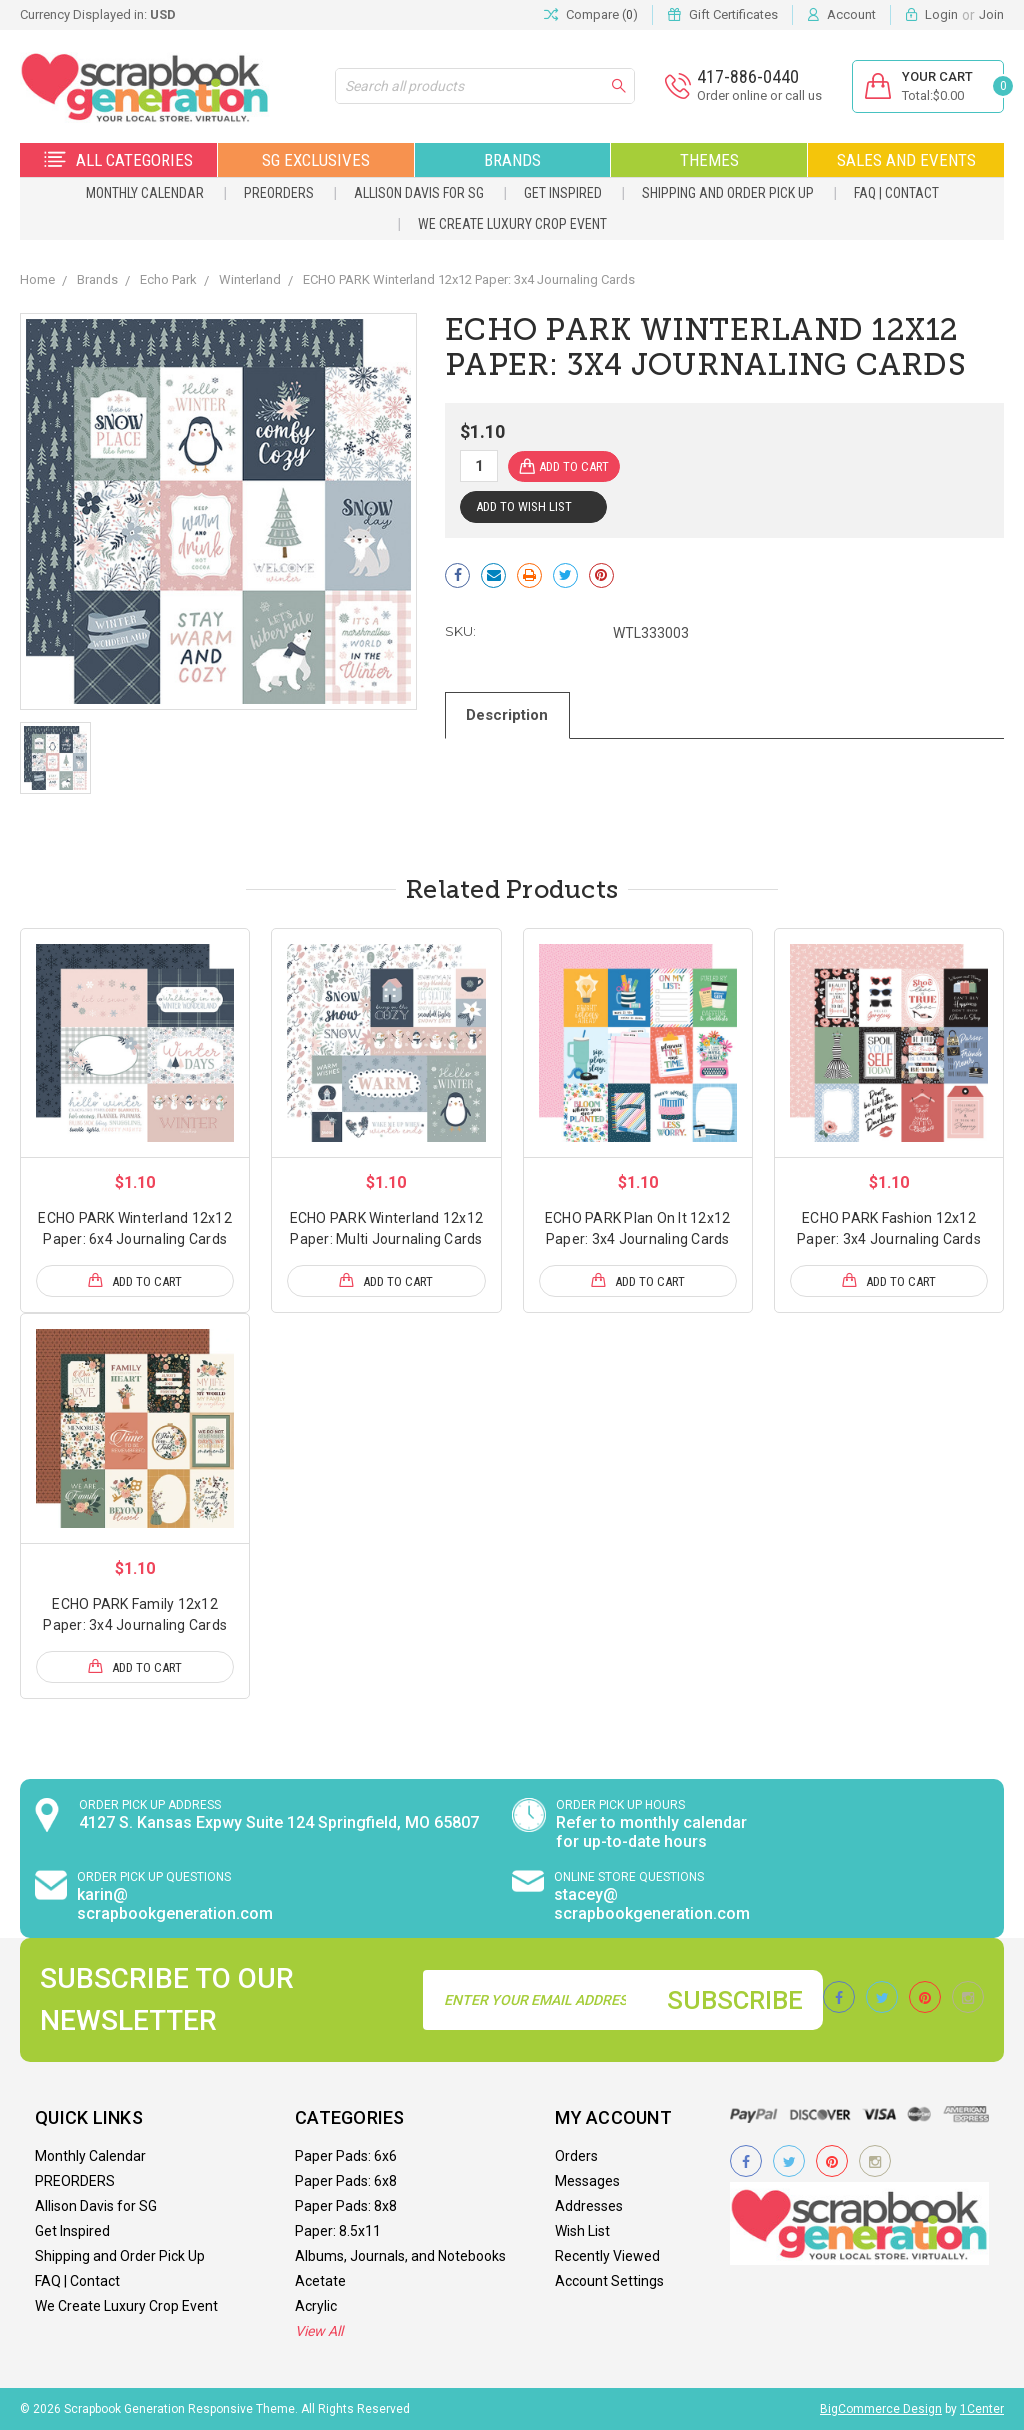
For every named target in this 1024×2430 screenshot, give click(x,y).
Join (991, 14)
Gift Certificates (733, 14)
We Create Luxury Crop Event (512, 224)
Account (851, 14)
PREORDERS (279, 193)
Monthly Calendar (145, 193)
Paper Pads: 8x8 (346, 2206)
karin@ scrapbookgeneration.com (175, 1904)
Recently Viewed (607, 2256)
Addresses (589, 2206)
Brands (512, 160)
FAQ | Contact (896, 193)
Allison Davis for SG (419, 193)
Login (941, 14)
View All (319, 2331)
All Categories (118, 160)
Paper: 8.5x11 (338, 2231)
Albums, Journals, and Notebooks (400, 2256)
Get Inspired (563, 193)
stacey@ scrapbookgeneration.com (652, 1904)
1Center (982, 2409)
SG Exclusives (316, 160)
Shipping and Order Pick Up (728, 193)
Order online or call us (758, 95)
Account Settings (609, 2281)
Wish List (582, 2231)
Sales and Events (906, 160)
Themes (709, 160)
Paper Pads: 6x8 (346, 2181)
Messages (587, 2181)
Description (508, 715)
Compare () (591, 15)
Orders (576, 2156)
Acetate (320, 2281)
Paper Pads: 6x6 (346, 2156)
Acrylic (316, 2306)
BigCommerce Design (881, 2409)
